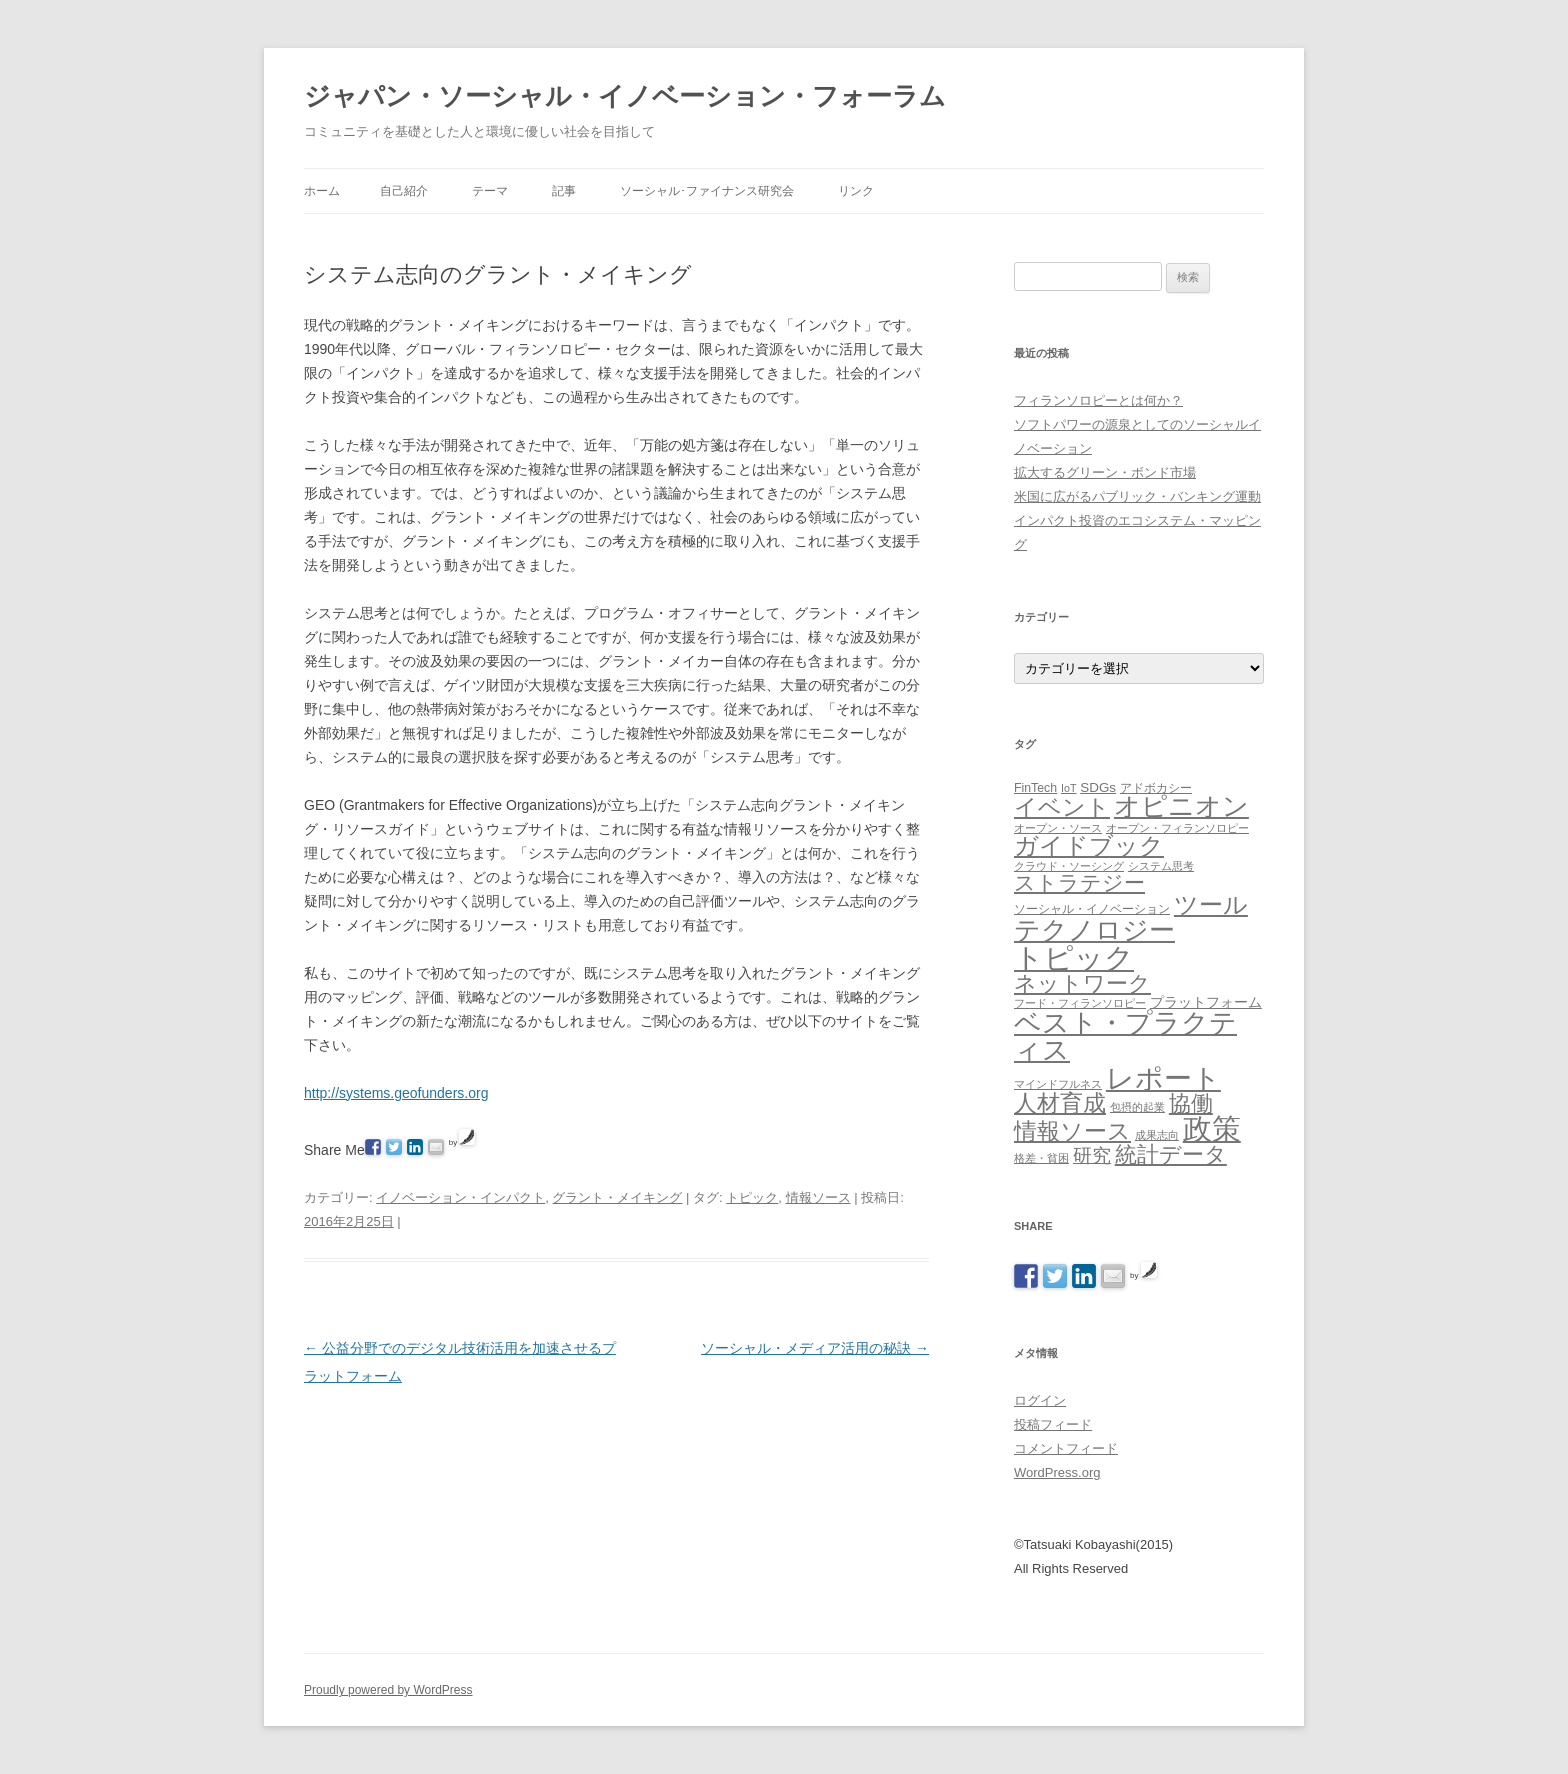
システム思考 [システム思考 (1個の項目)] (1161, 866)
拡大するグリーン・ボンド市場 (1105, 472)
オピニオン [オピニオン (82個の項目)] (1181, 806)
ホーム (322, 191)
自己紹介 (404, 191)
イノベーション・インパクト (460, 1197)
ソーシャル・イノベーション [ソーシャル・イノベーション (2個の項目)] (1092, 909)
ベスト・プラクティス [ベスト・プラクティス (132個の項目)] (1125, 1036)
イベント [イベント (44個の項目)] (1062, 807)
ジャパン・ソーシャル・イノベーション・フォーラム (625, 96)
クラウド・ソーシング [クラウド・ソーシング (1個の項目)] (1069, 866)
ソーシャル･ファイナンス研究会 (707, 191)
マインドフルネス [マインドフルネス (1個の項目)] (1058, 1084)
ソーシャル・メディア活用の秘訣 (815, 1348)
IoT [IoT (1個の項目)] (1068, 788)
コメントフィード (1066, 1448)
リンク (856, 191)
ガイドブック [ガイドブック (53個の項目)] (1089, 845)
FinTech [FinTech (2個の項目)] (1035, 788)
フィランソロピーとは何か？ (1098, 400)
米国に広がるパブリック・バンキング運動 (1137, 496)
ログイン (1040, 1400)
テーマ (490, 191)
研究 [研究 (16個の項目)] (1092, 1155)
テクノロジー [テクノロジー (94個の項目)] (1094, 930)
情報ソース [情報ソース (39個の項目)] (1072, 1131)
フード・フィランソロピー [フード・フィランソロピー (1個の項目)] (1080, 1003)
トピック (752, 1197)
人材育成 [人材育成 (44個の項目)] (1060, 1103)
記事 (564, 191)
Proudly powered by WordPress (388, 1690)
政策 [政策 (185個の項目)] (1212, 1129)
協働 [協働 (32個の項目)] (1191, 1103)
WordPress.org (1057, 1472)
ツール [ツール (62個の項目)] (1211, 904)
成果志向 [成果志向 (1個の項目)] (1157, 1135)
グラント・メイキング (617, 1197)
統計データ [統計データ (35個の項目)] (1171, 1154)
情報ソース (818, 1197)
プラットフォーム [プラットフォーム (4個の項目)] (1206, 1002)
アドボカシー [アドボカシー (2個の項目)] (1156, 788)
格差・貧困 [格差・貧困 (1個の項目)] (1041, 1158)
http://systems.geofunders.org (396, 1093)
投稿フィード (1053, 1424)
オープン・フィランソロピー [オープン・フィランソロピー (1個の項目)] (1177, 828)
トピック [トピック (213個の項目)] (1074, 957)
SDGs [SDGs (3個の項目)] (1098, 787)
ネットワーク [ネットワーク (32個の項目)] (1082, 983)
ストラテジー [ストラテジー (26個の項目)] (1079, 882)
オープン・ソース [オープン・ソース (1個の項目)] (1058, 828)
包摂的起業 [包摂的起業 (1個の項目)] (1137, 1107)
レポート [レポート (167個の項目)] (1163, 1078)
